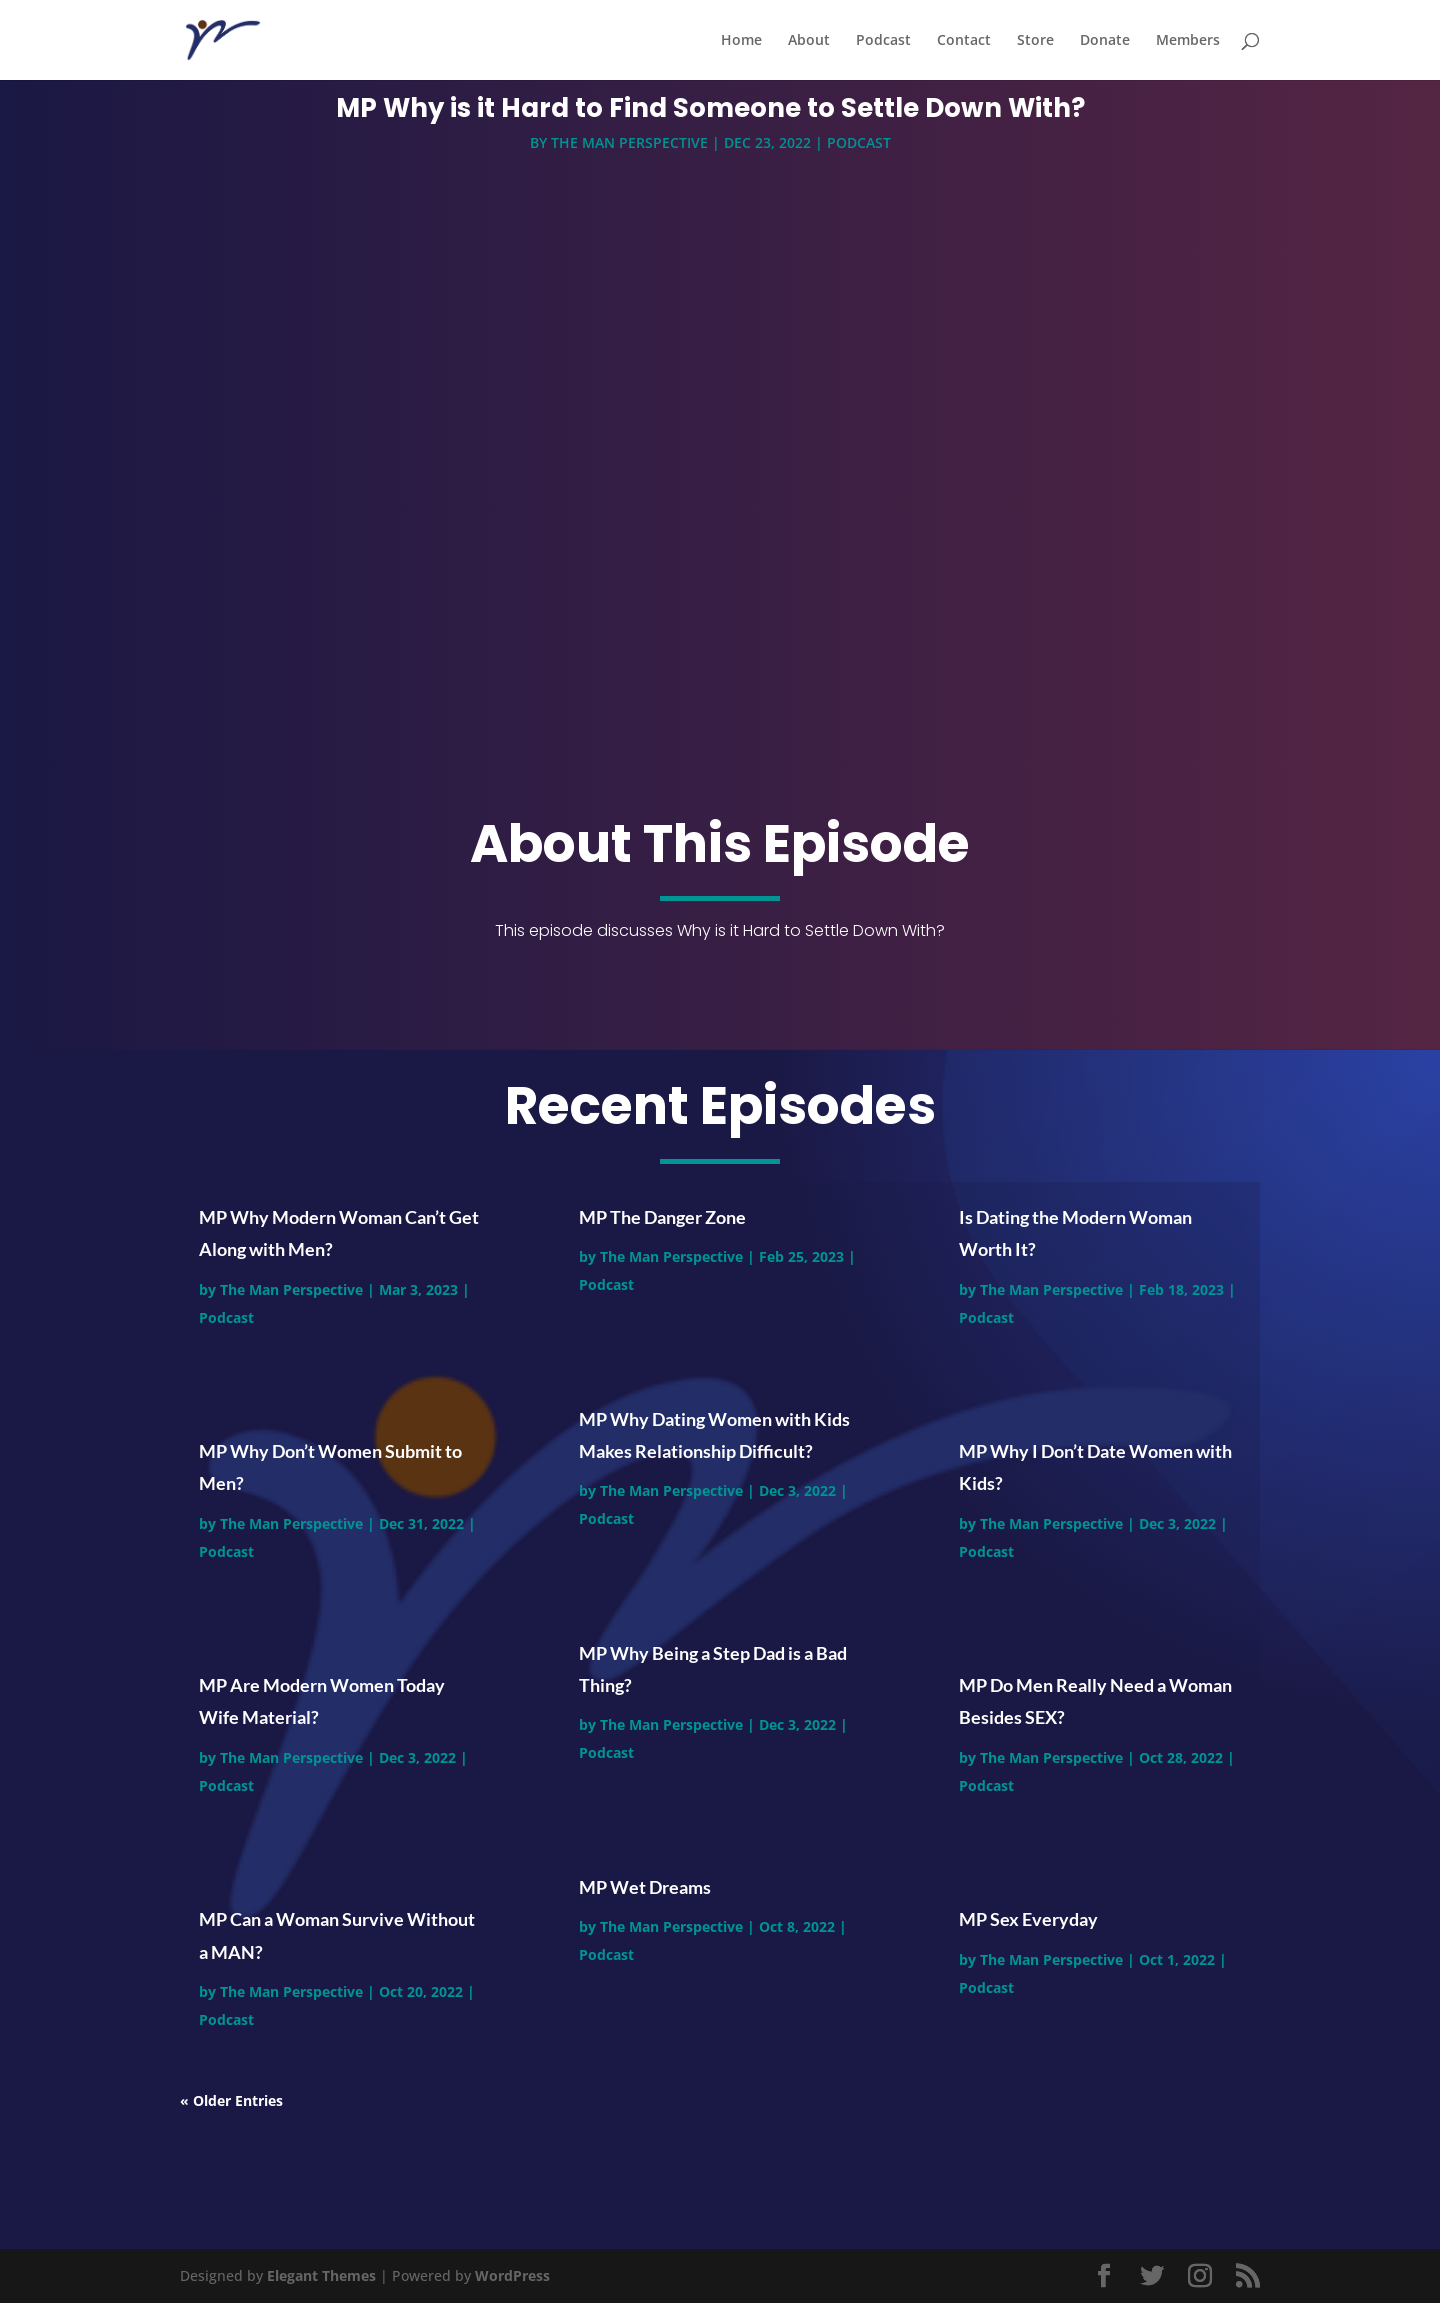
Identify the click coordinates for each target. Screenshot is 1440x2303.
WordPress (512, 2275)
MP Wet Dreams (645, 1887)
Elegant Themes (321, 2275)
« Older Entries (231, 2100)
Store (1035, 41)
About (809, 41)
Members (1188, 41)
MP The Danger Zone (662, 1217)
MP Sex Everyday (1028, 1919)
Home (741, 41)
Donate (1105, 41)
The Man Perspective (629, 146)
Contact (964, 41)
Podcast (883, 41)
